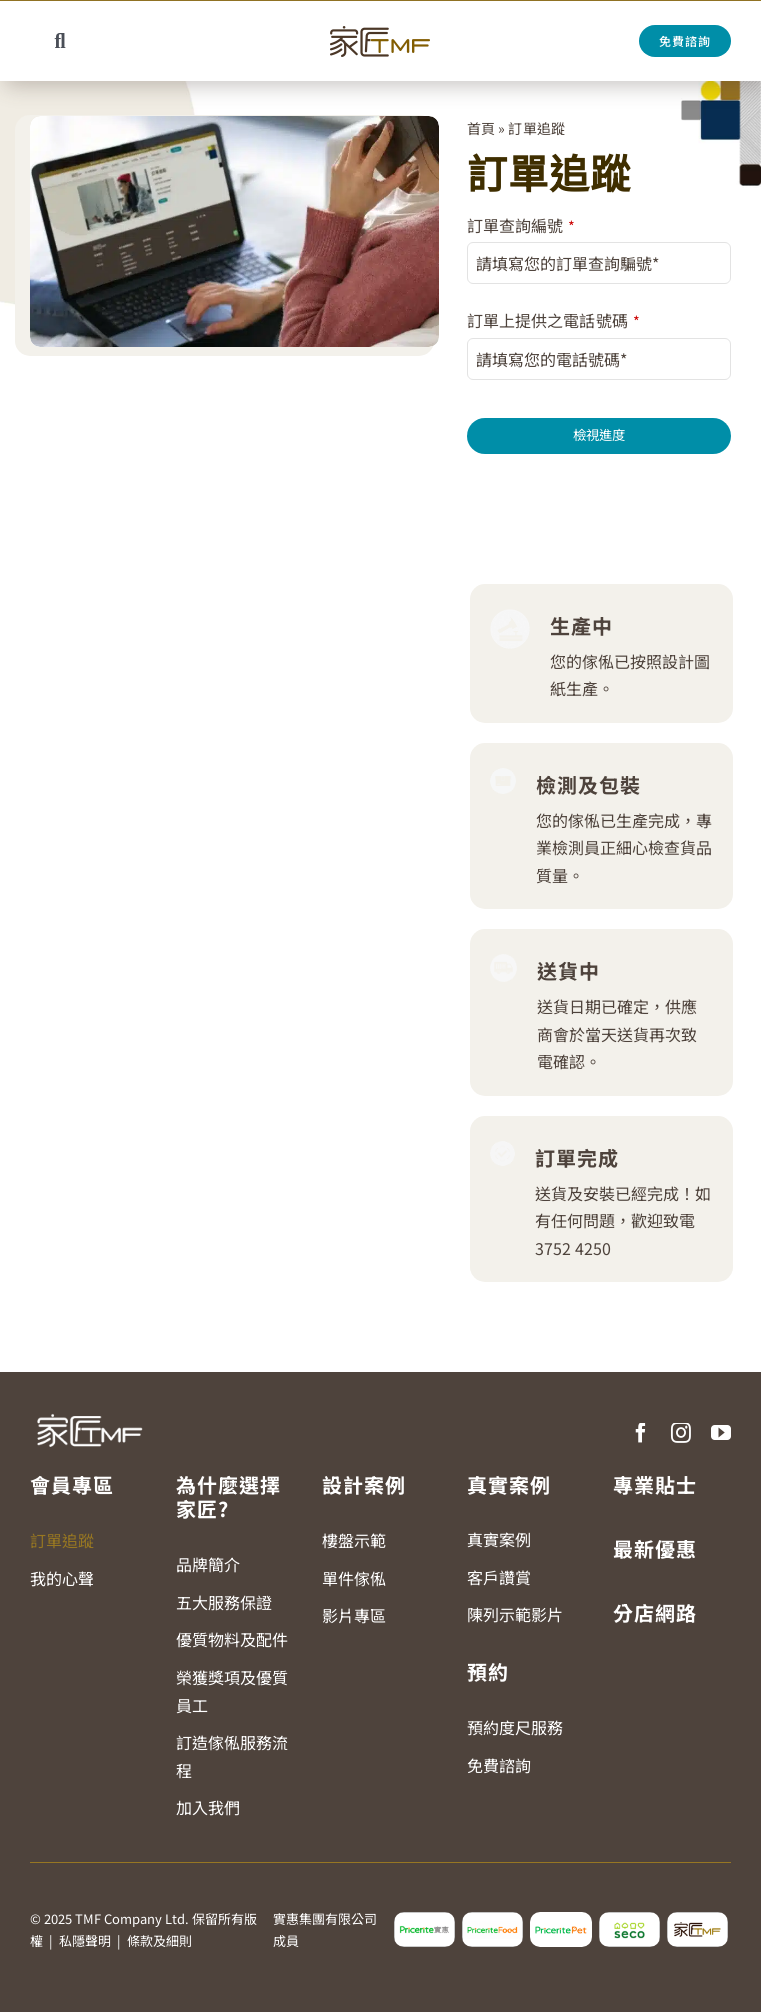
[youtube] (721, 1433)
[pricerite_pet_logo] (560, 1920)
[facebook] (641, 1433)
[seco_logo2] (629, 1920)
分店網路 (655, 1612)
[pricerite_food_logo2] (492, 1920)
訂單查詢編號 (521, 225)
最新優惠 (655, 1548)
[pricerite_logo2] (424, 1920)
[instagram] (681, 1433)
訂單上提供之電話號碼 (553, 320)
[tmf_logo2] (697, 1920)
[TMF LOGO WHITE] (89, 1410)
